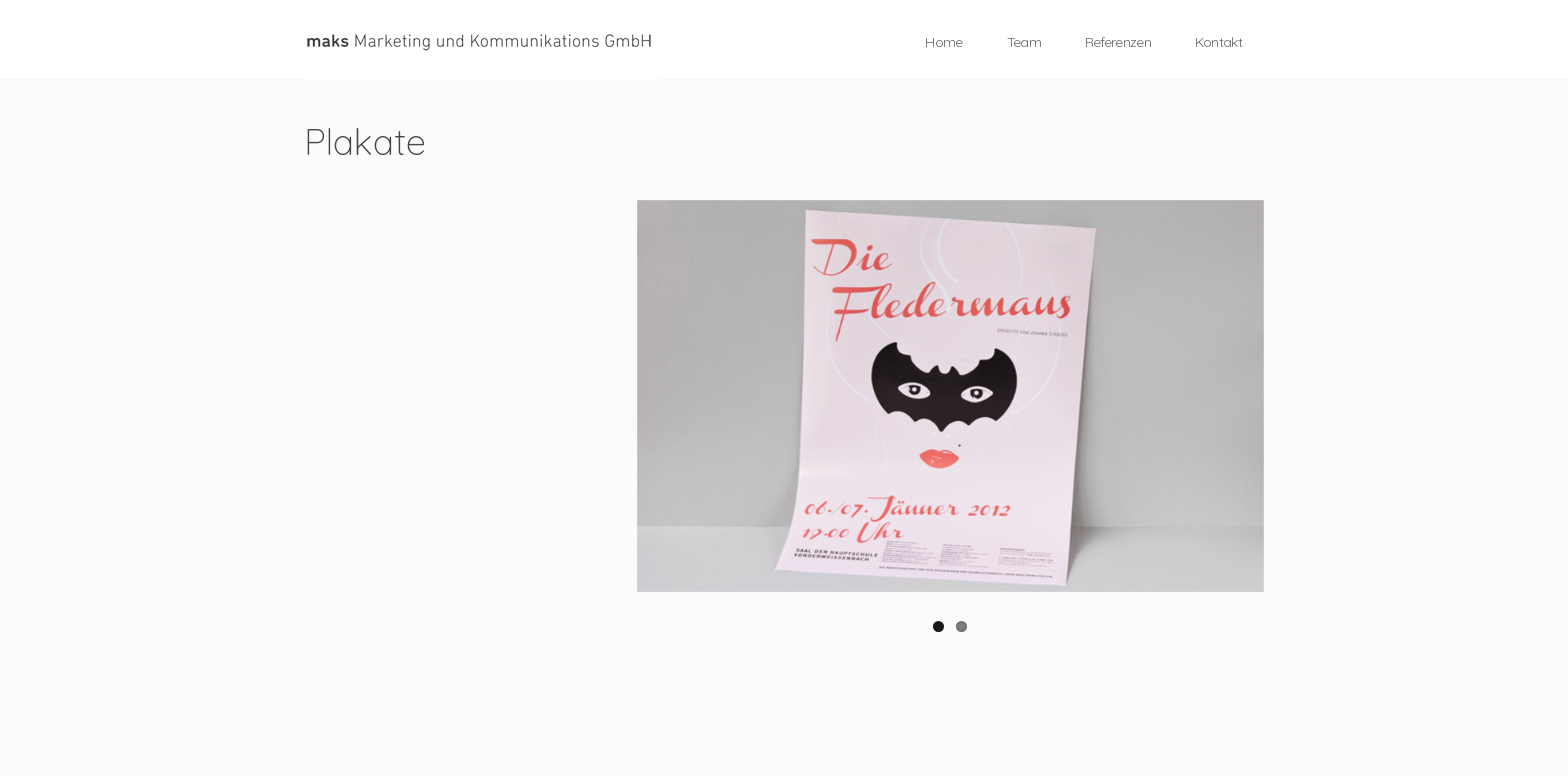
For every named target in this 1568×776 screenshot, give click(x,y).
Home (943, 42)
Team (1024, 42)
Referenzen (1118, 42)
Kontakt (1218, 42)
